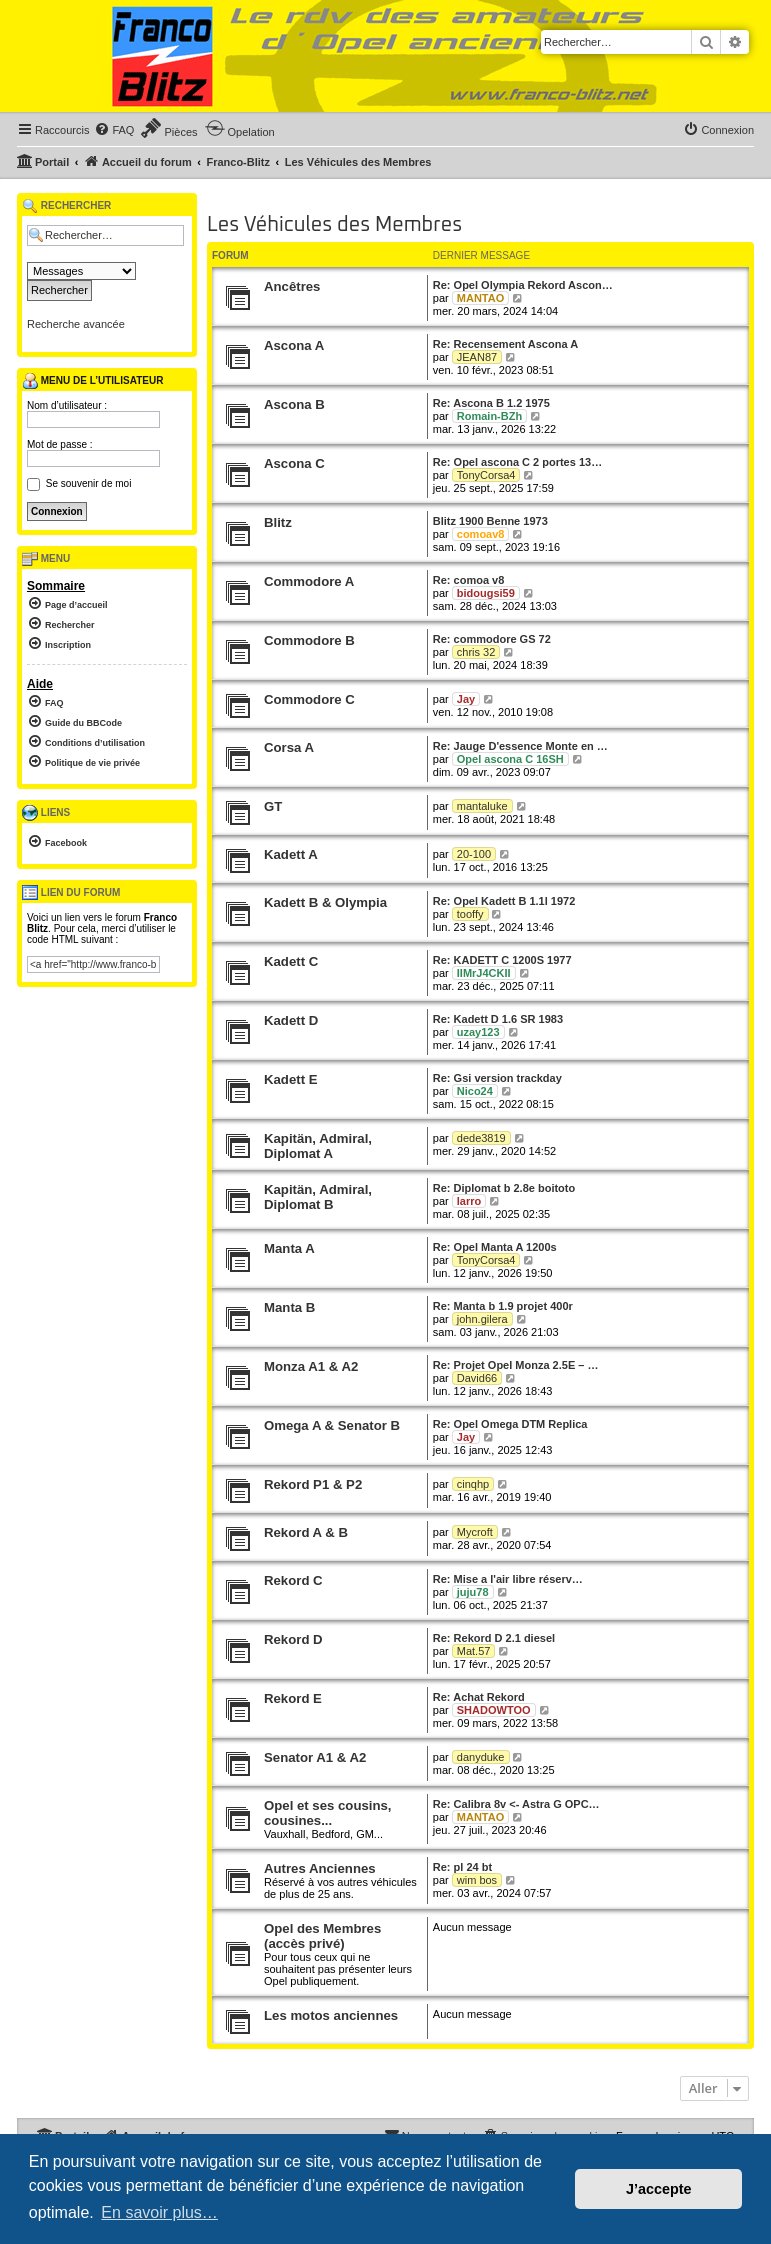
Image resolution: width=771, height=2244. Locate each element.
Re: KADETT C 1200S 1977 (502, 960)
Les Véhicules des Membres (334, 225)
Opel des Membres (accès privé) (322, 1936)
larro (469, 1201)
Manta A (289, 1248)
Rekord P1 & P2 (313, 1484)
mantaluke (482, 806)
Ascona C (294, 463)
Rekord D (293, 1639)
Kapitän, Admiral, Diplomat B (318, 1197)
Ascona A (294, 345)
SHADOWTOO (494, 1710)
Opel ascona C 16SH (510, 759)
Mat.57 (474, 1651)
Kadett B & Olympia (325, 902)
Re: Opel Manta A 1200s (495, 1247)
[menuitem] (114, 130)
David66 (477, 1378)
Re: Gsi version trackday (497, 1078)
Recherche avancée (76, 324)
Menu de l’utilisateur (92, 381)
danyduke (481, 1757)
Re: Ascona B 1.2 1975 (491, 403)
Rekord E (293, 1698)
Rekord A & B (306, 1532)
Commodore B (309, 640)
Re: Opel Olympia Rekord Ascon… (523, 285)
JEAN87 (477, 357)
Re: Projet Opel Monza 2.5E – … (516, 1365)
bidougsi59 (486, 593)
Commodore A (309, 581)
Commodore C (309, 699)
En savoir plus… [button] (159, 2212)
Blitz (278, 522)
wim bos (477, 1880)
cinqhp (473, 1484)
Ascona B (294, 404)
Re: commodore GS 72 (492, 639)
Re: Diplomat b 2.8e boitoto (504, 1188)
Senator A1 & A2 (315, 1757)
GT (273, 806)
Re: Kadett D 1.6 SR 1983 (498, 1019)
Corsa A (289, 747)
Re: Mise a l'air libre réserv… (508, 1579)
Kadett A (291, 854)
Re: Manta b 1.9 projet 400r (503, 1306)
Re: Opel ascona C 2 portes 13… (517, 462)
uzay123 (478, 1032)
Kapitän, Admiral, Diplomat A (318, 1146)
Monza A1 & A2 (311, 1366)
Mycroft (475, 1532)
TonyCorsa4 (486, 475)
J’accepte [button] (659, 2189)
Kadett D (291, 1020)
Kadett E (291, 1079)
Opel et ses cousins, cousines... (328, 1813)
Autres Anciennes (320, 1868)
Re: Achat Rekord (479, 1697)
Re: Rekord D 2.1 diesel (494, 1638)
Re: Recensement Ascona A (505, 344)
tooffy (470, 914)
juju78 (473, 1592)
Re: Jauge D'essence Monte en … (520, 746)
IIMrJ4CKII (484, 973)
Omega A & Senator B (332, 1425)
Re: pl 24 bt (462, 1867)
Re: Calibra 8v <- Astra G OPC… (516, 1804)
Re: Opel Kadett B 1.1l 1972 (504, 901)
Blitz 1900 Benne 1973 (490, 521)
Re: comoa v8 (469, 580)
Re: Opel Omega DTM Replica (510, 1424)
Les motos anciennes (331, 2015)
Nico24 (475, 1091)
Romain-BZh (489, 416)
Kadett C (291, 961)
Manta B (289, 1307)
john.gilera (482, 1319)
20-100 (474, 854)
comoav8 (481, 534)
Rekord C (293, 1580)
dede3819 (481, 1138)
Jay (466, 699)
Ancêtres (292, 286)
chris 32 (476, 652)
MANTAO (480, 298)
